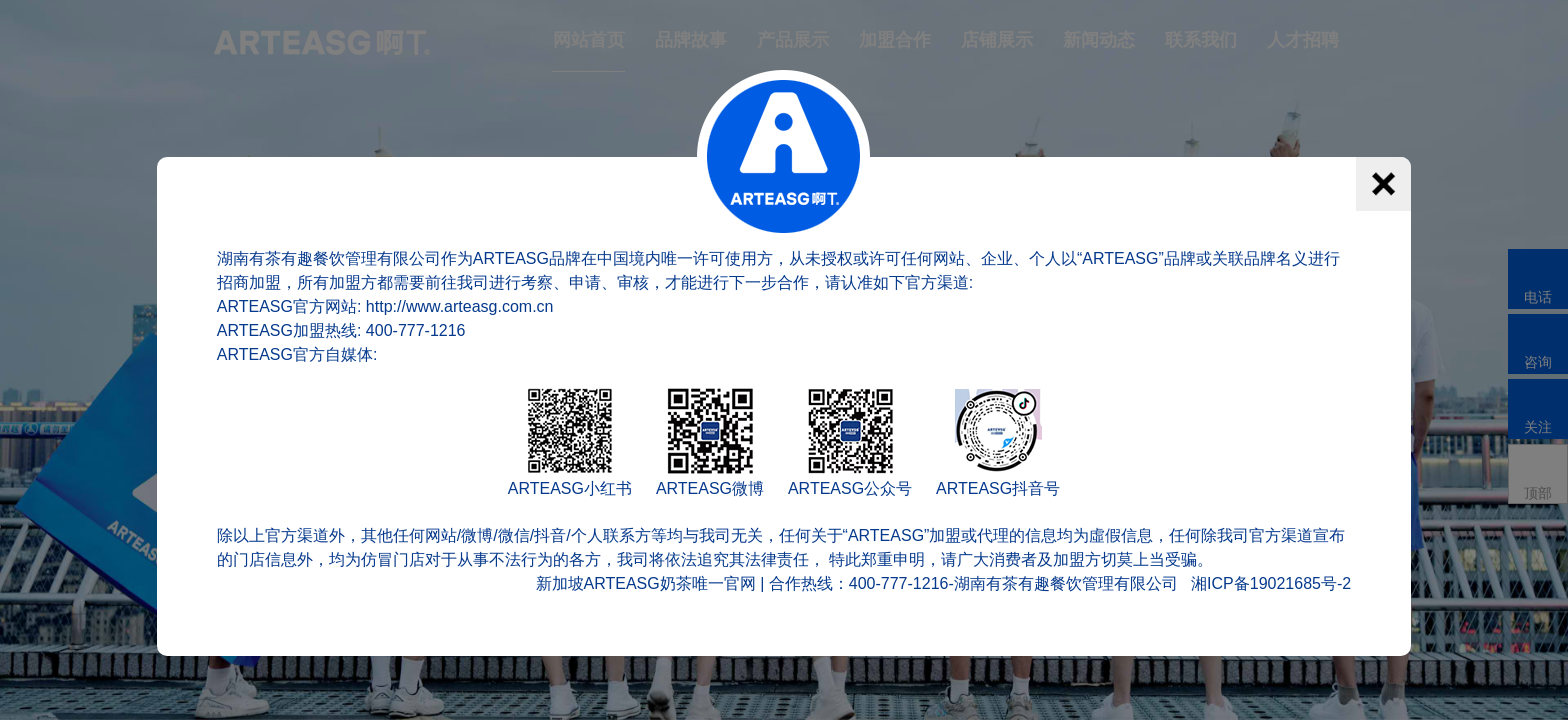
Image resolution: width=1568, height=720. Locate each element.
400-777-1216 (416, 330)
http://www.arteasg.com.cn (460, 306)
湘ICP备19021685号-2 (1271, 583)
